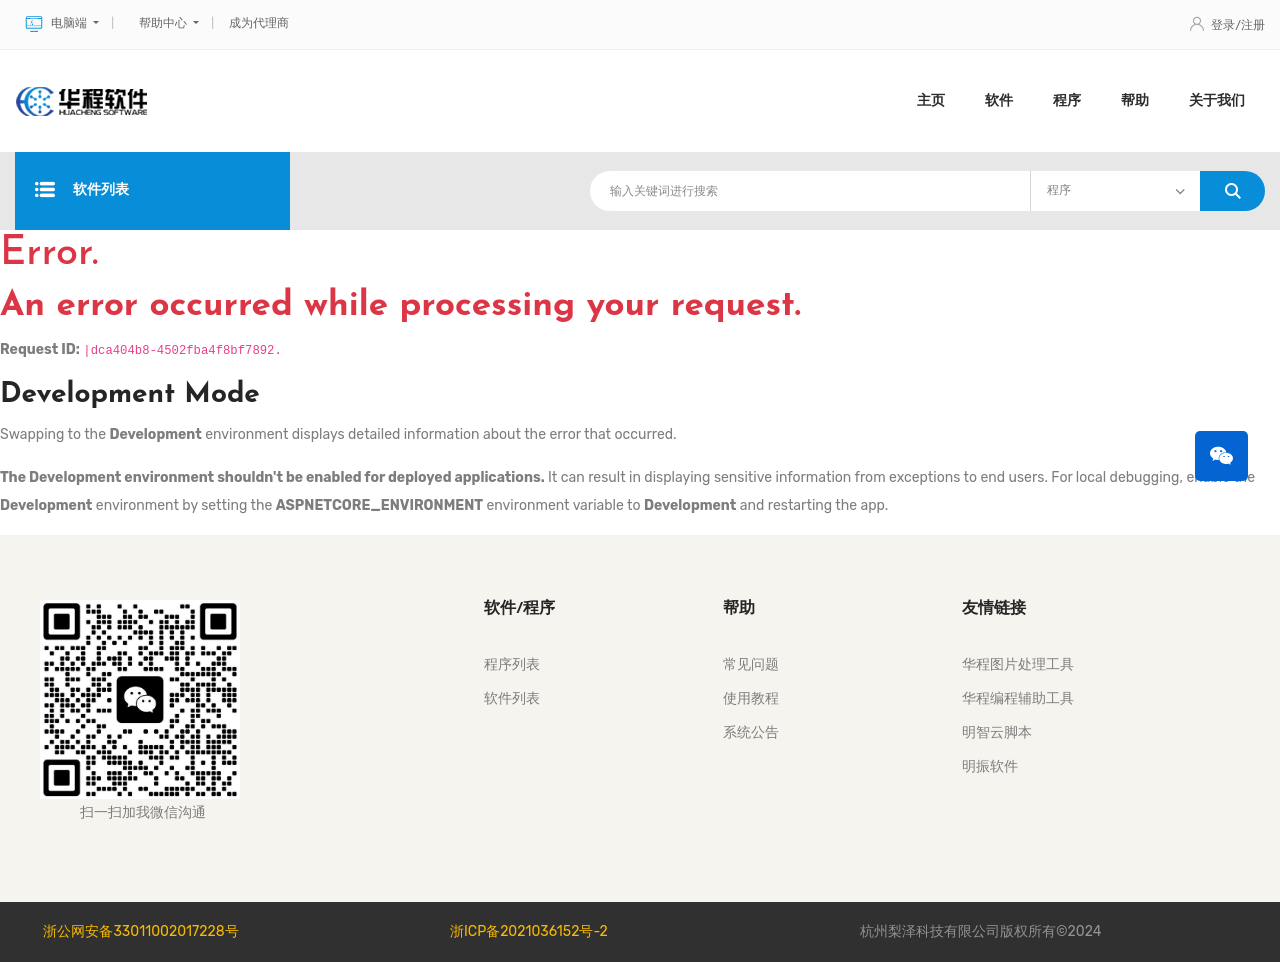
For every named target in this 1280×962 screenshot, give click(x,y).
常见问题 (751, 664)
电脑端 (57, 24)
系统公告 (751, 732)
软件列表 (82, 191)
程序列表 (512, 664)
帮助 (1135, 100)
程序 (1067, 100)
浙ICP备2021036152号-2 (529, 931)
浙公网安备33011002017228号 (140, 931)
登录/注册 (1227, 25)
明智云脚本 (997, 732)
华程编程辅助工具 (1018, 698)
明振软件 (990, 766)
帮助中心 (164, 23)
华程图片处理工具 (1018, 664)
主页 (931, 100)
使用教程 (751, 698)
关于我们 (1217, 100)
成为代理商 (259, 23)
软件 (999, 100)
